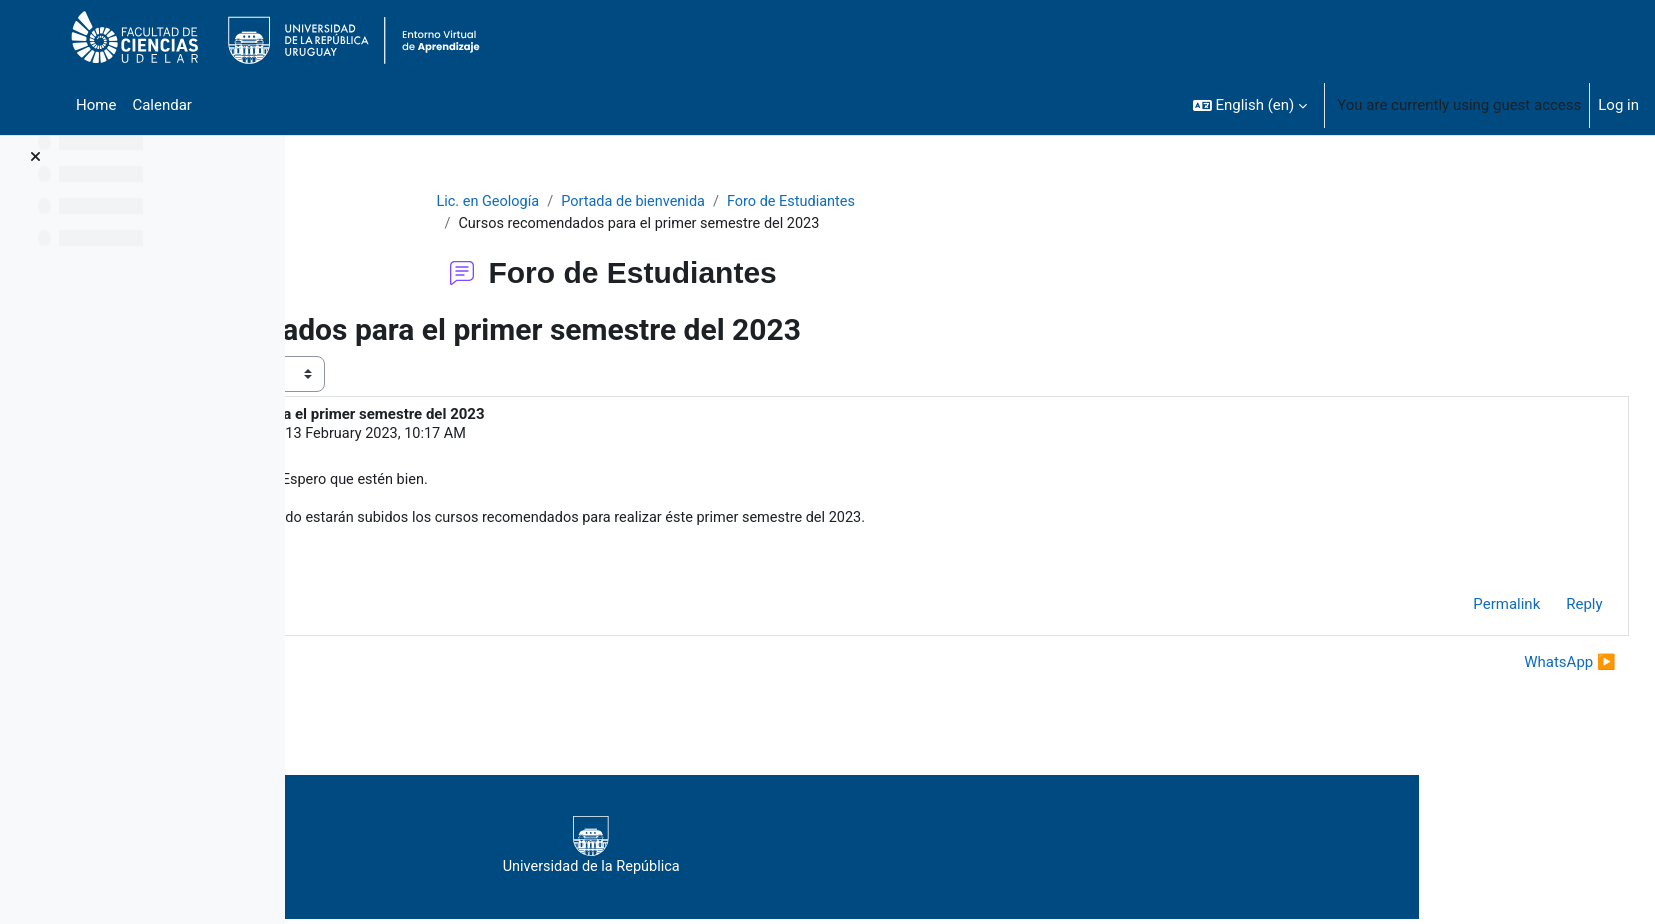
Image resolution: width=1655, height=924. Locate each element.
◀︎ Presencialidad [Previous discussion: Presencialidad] (397, 666)
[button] (1250, 105)
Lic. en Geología (607, 202)
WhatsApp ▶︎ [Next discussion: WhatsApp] (1525, 666)
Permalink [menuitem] (1462, 609)
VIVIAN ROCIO (452, 436)
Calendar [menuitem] (162, 105)
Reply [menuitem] (1540, 609)
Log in (1618, 105)
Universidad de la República (870, 851)
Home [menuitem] (96, 105)
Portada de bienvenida (757, 202)
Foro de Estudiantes (920, 202)
